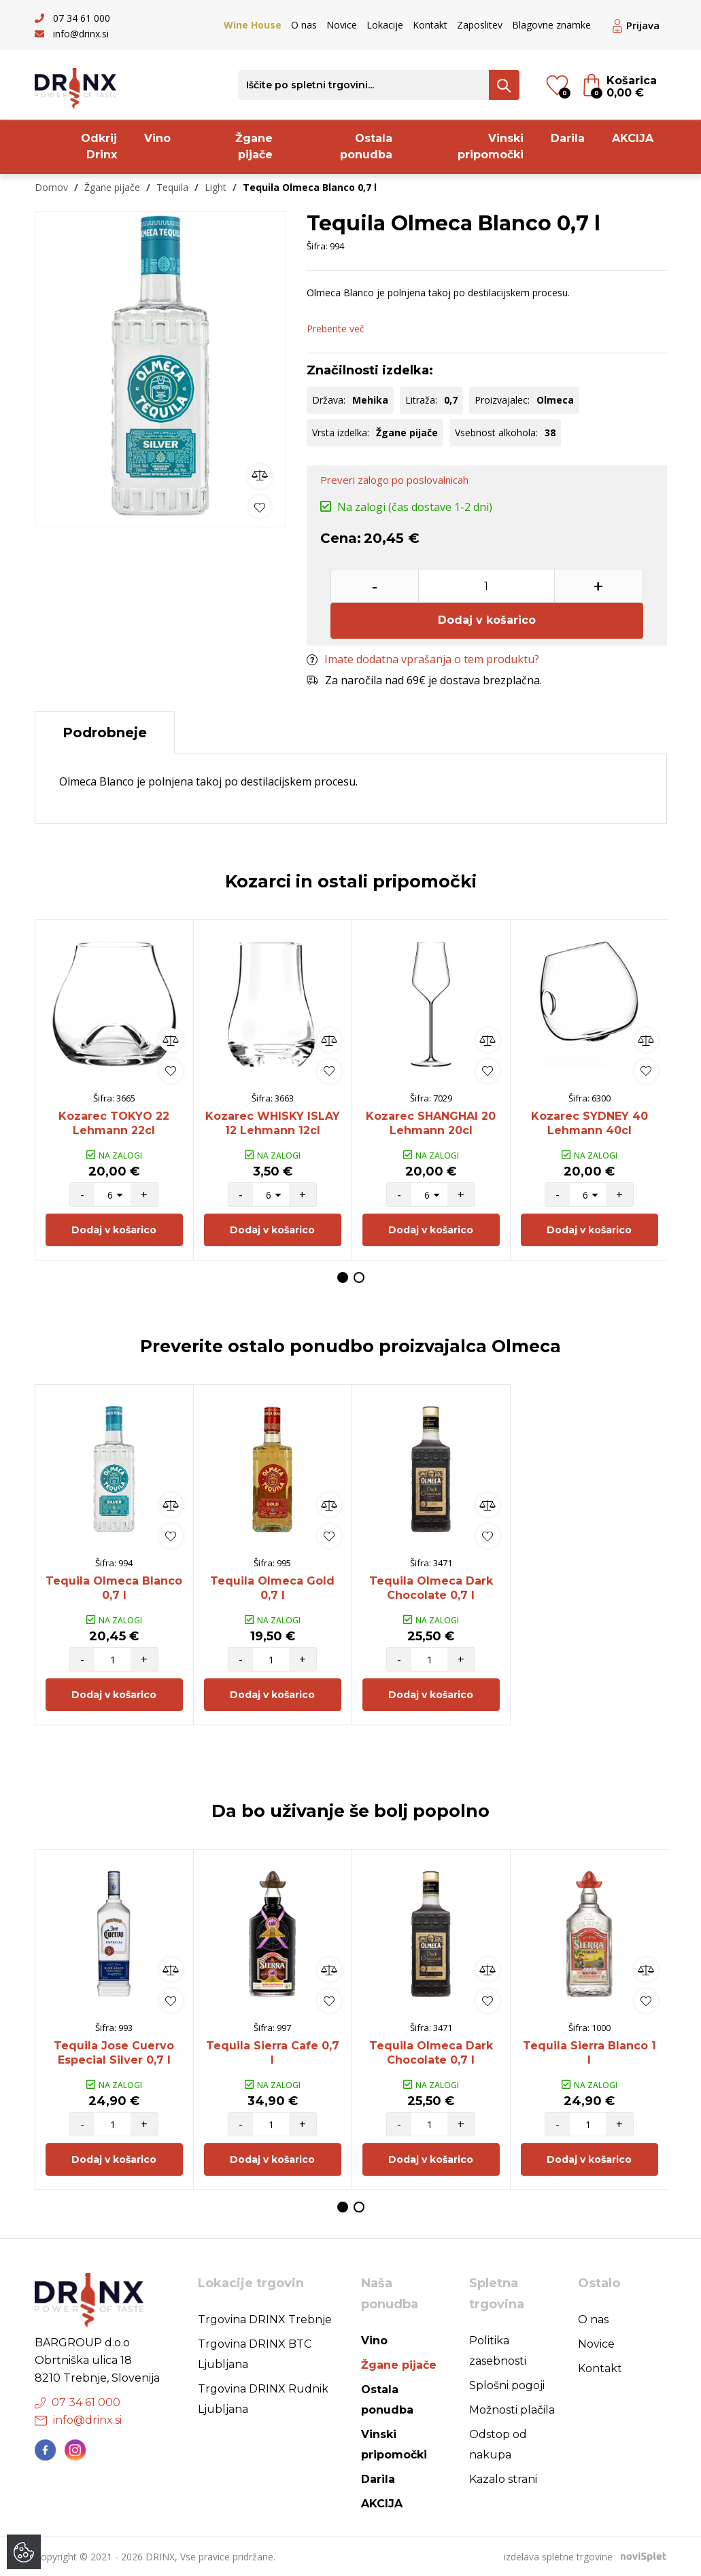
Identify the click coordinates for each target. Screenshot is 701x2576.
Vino (157, 138)
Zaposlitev (479, 24)
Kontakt (430, 24)
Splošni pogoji (507, 2385)
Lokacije (384, 24)
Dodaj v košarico (487, 620)
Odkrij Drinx (99, 146)
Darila (568, 138)
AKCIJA (632, 138)
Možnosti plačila (512, 2409)
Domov (51, 187)
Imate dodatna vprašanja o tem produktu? (423, 659)
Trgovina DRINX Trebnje (265, 2319)
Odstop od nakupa (498, 2444)
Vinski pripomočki (491, 146)
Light (215, 187)
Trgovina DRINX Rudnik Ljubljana (263, 2399)
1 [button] (342, 1277)
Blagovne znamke (551, 24)
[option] (160, 366)
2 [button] (359, 1277)
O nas (304, 24)
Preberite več (335, 328)
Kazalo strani (503, 2479)
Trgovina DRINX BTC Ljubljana (254, 2354)
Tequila (172, 187)
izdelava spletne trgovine (558, 2556)
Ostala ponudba (366, 146)
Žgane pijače (254, 146)
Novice (341, 24)
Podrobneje (105, 732)
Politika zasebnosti (497, 2350)
